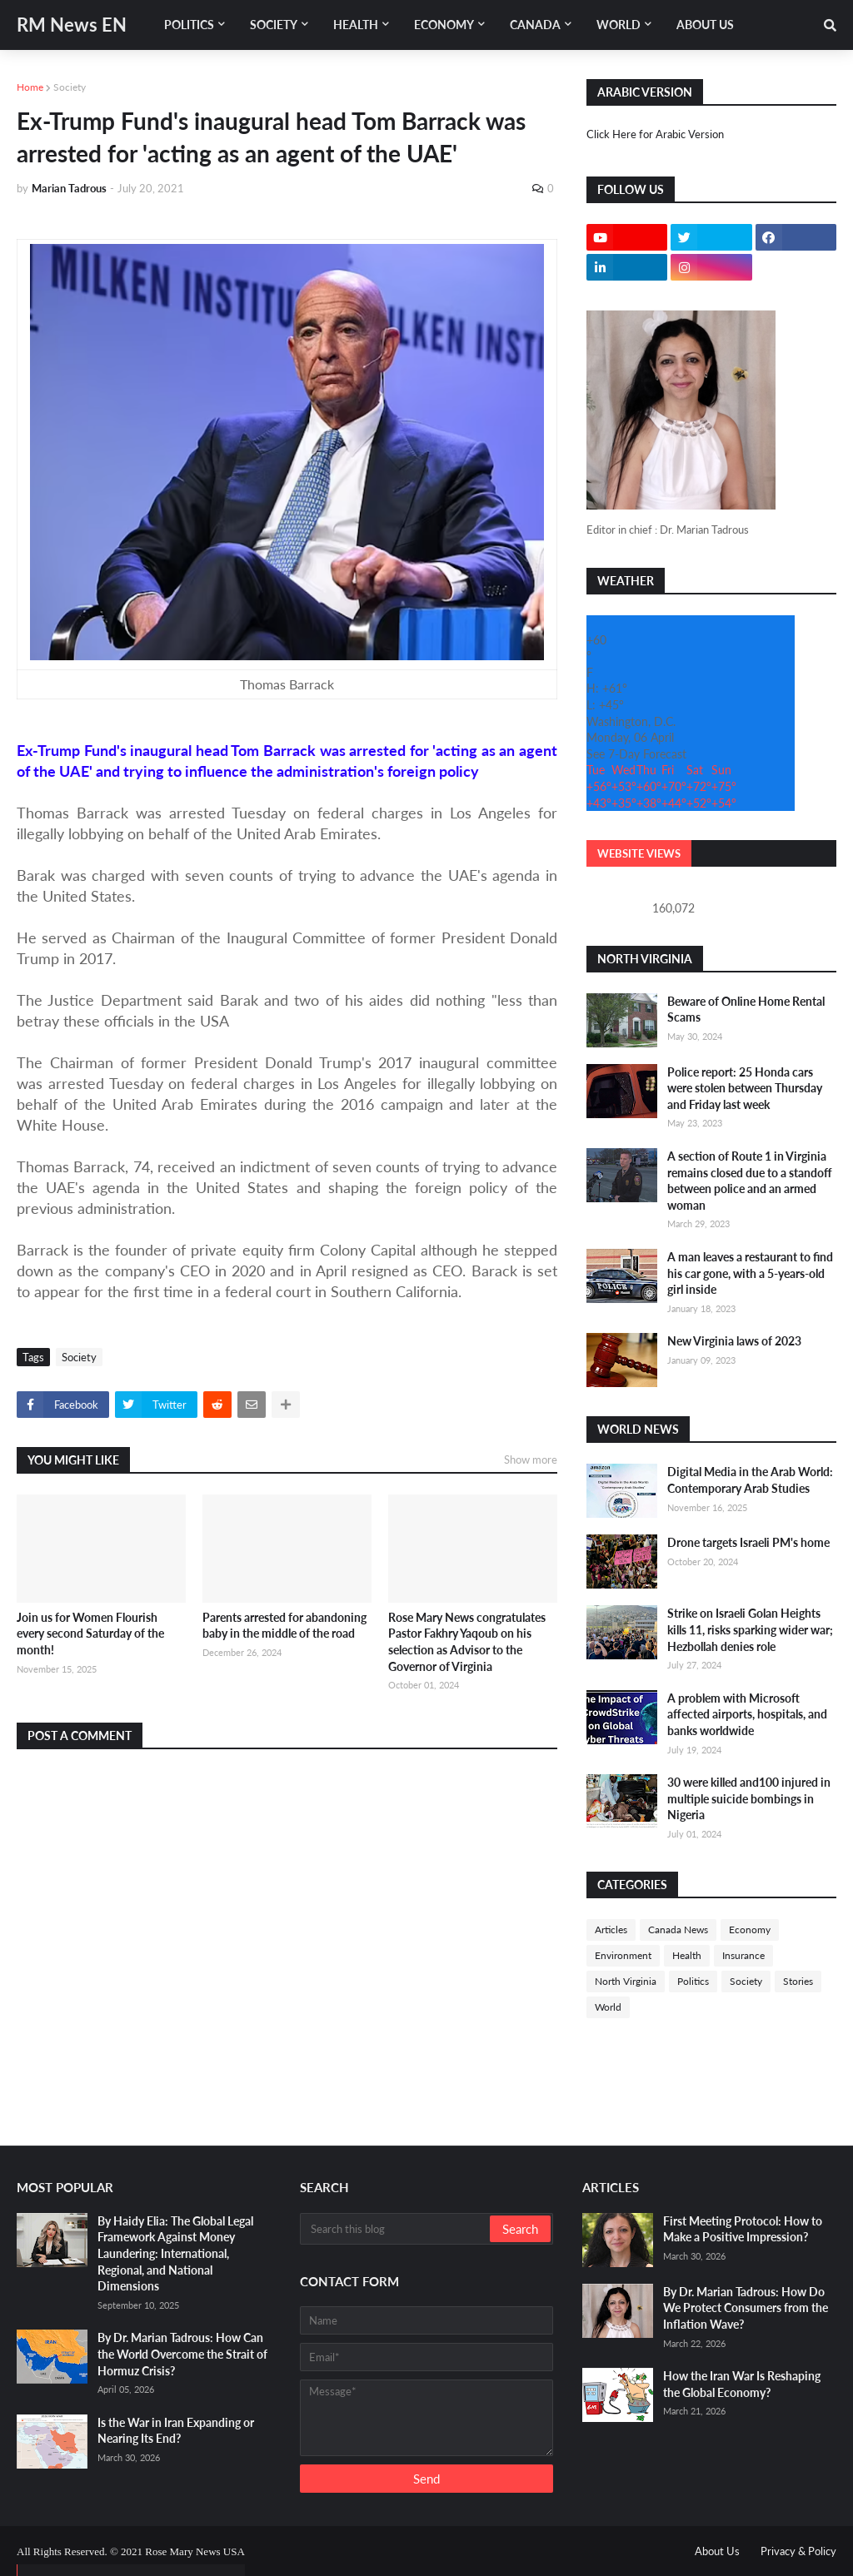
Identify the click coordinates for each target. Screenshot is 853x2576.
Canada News (678, 1929)
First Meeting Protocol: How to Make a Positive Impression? (742, 2229)
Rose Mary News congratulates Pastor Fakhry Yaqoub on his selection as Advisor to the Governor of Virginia (467, 1641)
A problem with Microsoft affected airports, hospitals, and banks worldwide (747, 1714)
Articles (611, 1929)
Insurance (743, 1955)
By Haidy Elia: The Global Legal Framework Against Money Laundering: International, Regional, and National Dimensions (175, 2253)
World (608, 2007)
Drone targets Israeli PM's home (748, 1542)
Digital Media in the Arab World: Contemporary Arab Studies (750, 1480)
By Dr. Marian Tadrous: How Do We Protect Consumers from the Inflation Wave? (745, 2308)
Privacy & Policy (798, 2551)
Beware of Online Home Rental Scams (746, 1009)
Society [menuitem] (273, 24)
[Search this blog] (396, 2228)
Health (686, 1955)
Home (30, 87)
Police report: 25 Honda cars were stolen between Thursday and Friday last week (744, 1088)
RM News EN (72, 24)
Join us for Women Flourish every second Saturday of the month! (90, 1633)
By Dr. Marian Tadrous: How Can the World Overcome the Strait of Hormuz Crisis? (182, 2353)
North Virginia (625, 1981)
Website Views (639, 853)
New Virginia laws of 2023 (734, 1341)
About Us (717, 2551)
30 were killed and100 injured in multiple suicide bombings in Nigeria (749, 1798)
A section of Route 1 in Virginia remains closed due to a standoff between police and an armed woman (749, 1180)
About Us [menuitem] (705, 24)
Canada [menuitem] (535, 24)
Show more (530, 1459)
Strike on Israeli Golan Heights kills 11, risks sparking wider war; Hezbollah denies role (750, 1629)
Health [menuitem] (355, 24)
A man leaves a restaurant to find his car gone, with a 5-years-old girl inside (750, 1273)
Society (69, 87)
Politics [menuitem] (189, 24)
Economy (750, 1929)
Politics (693, 1981)
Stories (798, 1981)
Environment (623, 1955)
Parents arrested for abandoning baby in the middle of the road (284, 1625)
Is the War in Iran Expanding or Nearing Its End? (175, 2430)
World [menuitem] (618, 24)
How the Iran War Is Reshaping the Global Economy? (742, 2384)
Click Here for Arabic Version (655, 134)
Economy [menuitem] (444, 24)
